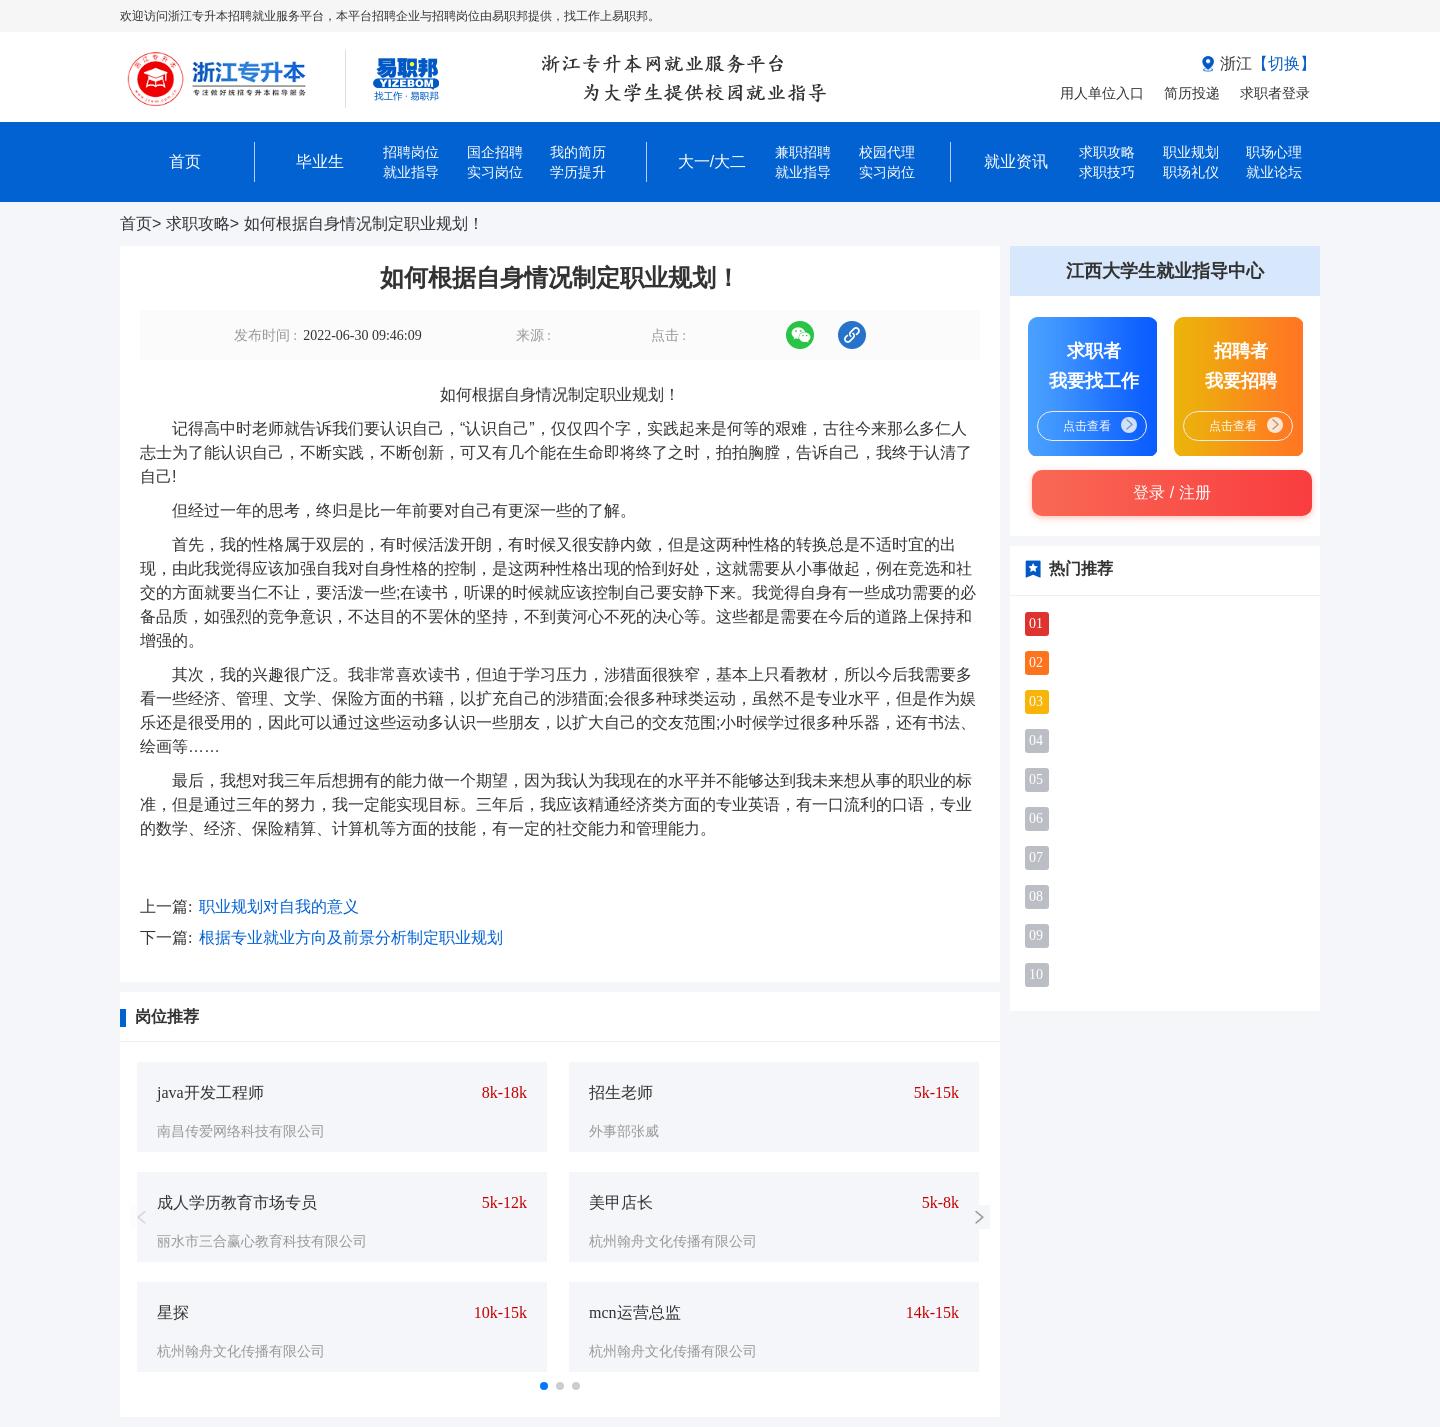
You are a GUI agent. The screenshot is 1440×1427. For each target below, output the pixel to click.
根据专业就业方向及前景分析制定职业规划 (351, 937)
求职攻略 (198, 223)
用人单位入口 (1102, 93)
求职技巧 (1107, 172)
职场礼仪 (1191, 172)
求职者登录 (1275, 93)
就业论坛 (1274, 172)
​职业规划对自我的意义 (279, 906)
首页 (136, 223)
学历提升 (578, 172)
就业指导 (411, 172)
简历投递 (1192, 93)
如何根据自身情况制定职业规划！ (364, 223)
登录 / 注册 (1171, 492)
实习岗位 (495, 172)
